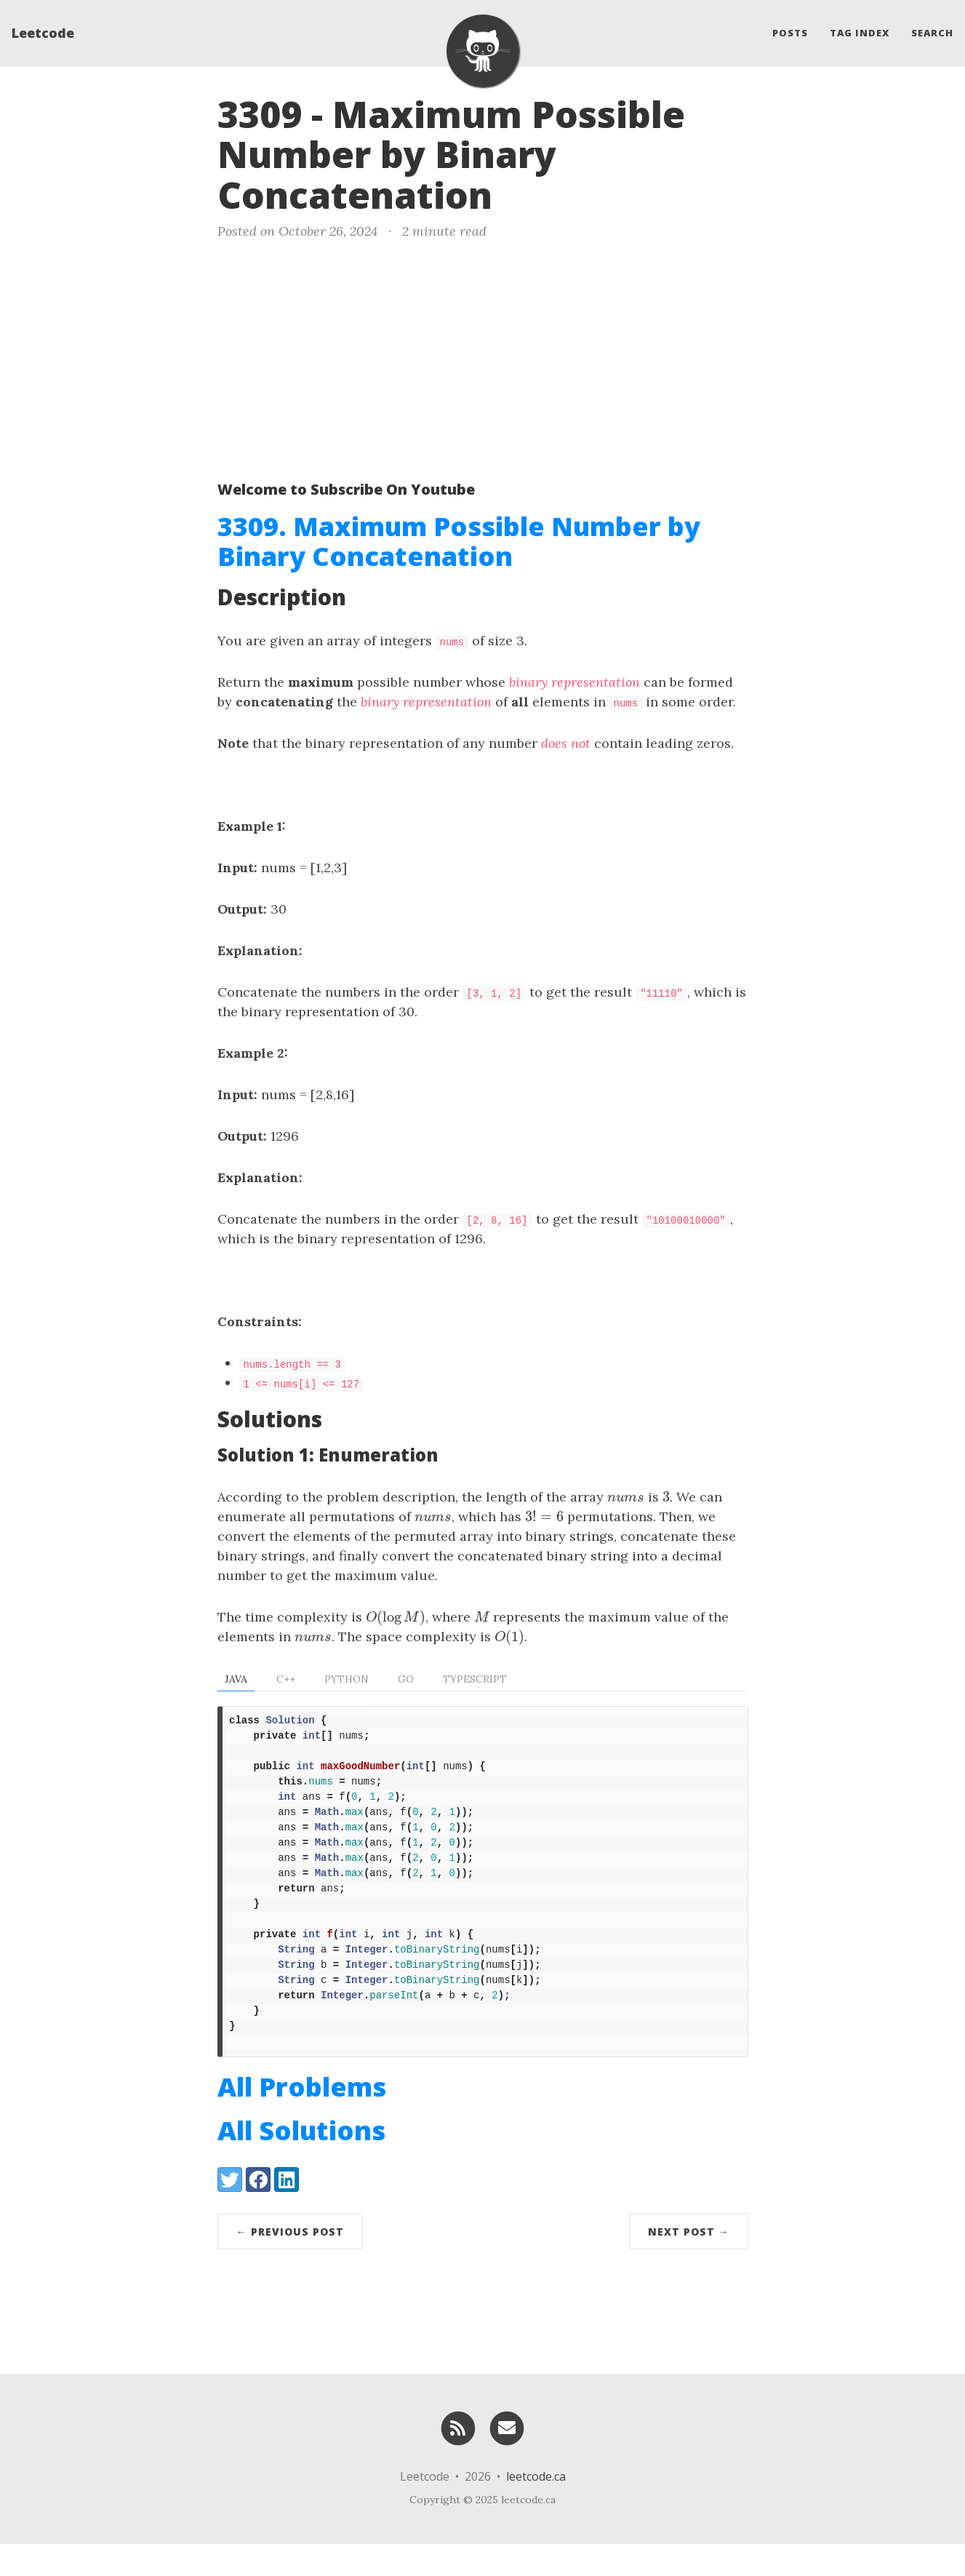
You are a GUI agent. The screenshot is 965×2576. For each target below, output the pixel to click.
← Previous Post (290, 2263)
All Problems (301, 2119)
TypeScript (475, 1679)
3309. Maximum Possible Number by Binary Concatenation (458, 541)
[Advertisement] (482, 357)
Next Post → (688, 2263)
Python (346, 1679)
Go (406, 1679)
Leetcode (43, 32)
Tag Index (859, 32)
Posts (790, 32)
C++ (285, 1679)
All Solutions (301, 2162)
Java (236, 1679)
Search (932, 32)
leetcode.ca (536, 2508)
